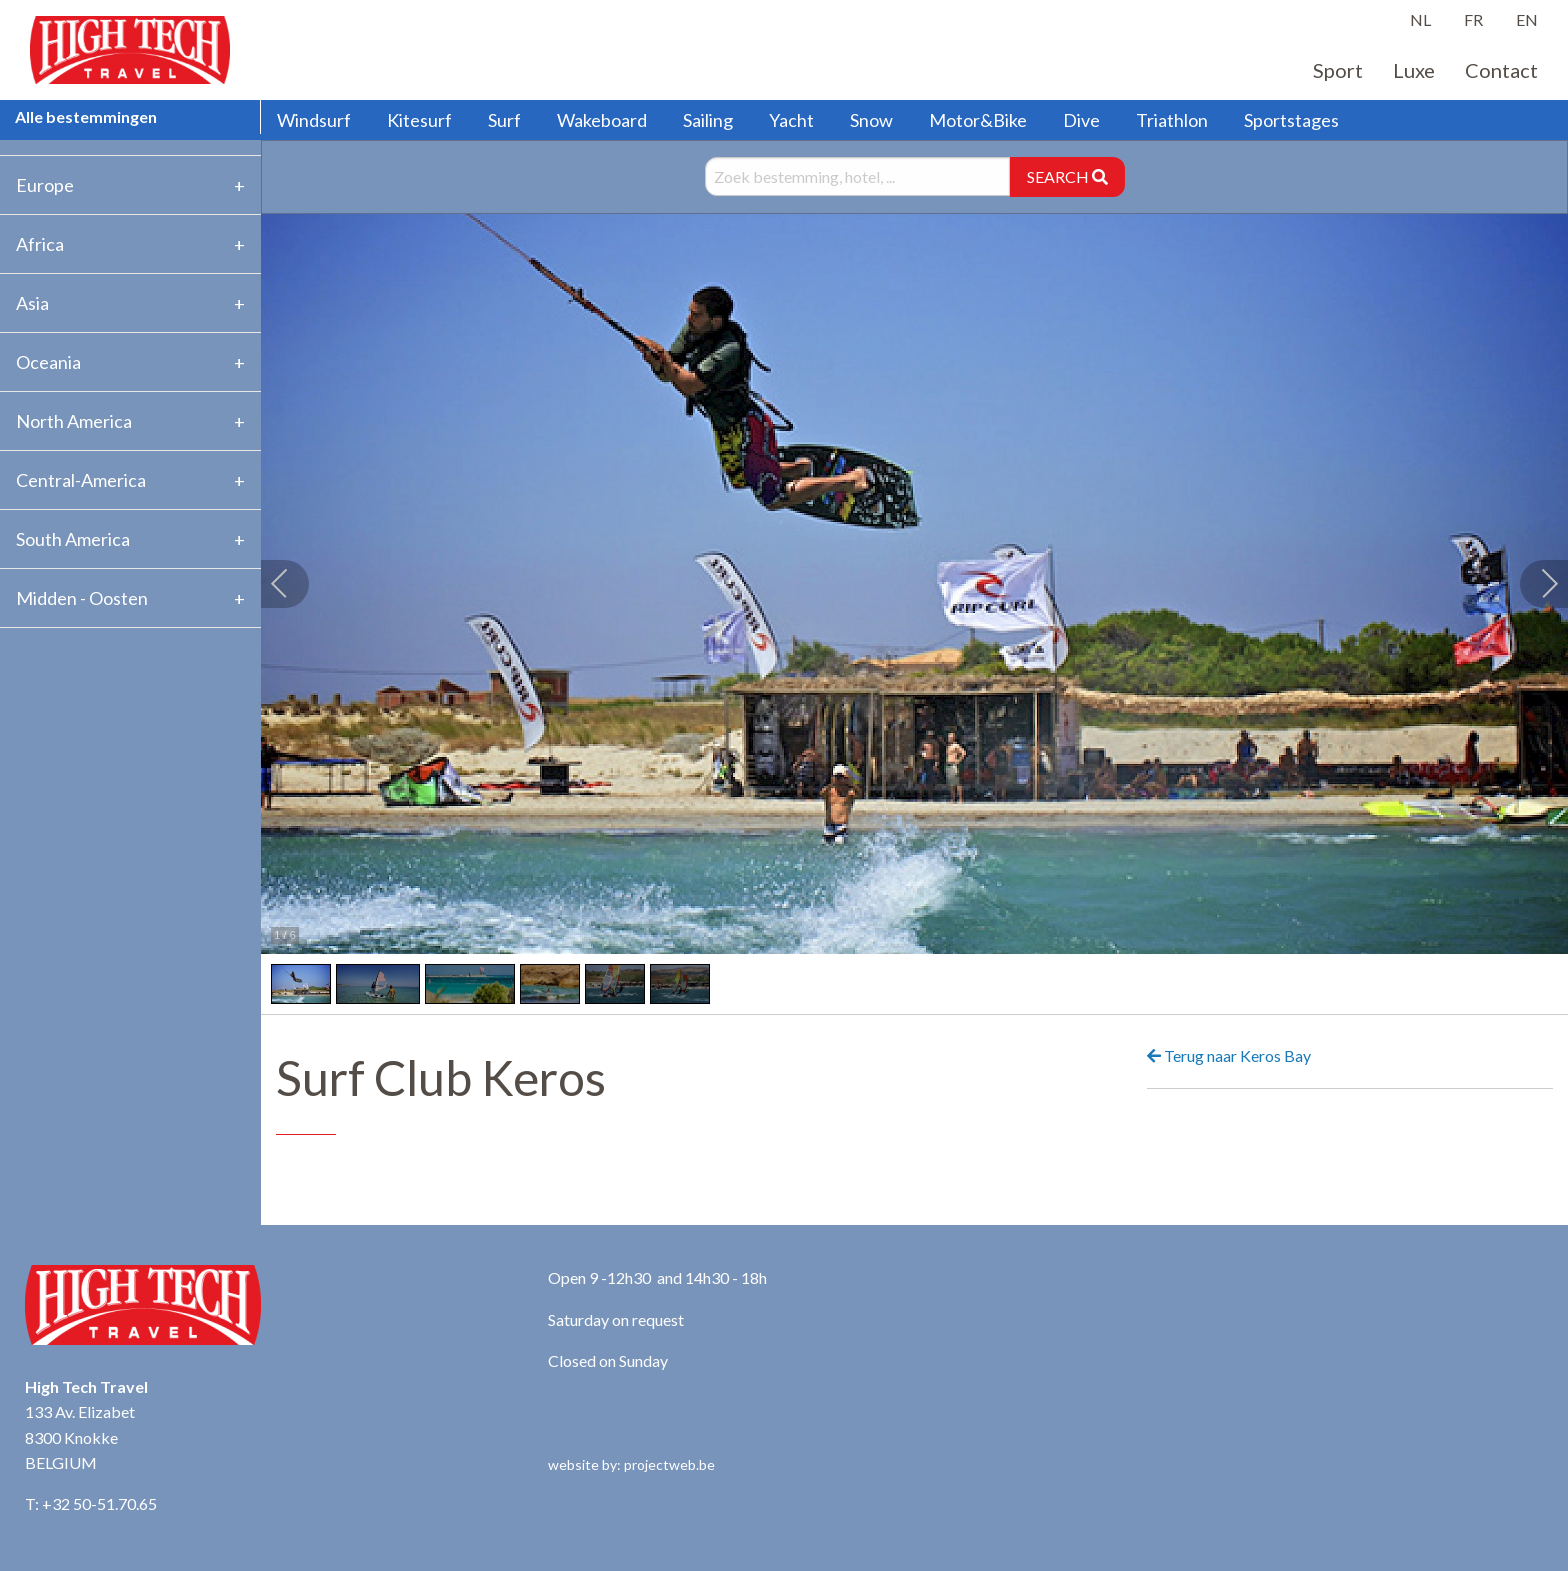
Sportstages (1291, 120)
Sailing (708, 120)
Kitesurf (419, 120)
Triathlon (1172, 120)
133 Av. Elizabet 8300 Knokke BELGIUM (80, 1437)
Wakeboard (602, 120)
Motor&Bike (978, 120)
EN (1527, 19)
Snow (871, 120)
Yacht (791, 120)
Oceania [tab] (48, 362)
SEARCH (1067, 176)
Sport (1338, 70)
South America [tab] (73, 539)
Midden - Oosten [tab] (82, 598)
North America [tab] (74, 421)
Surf (504, 120)
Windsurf (314, 120)
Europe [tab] (45, 185)
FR (1473, 19)
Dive (1081, 120)
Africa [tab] (40, 244)
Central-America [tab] (81, 480)
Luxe (1414, 70)
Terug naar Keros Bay (1229, 1055)
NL (1420, 19)
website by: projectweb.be (631, 1464)
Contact (1501, 70)
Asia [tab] (32, 303)
